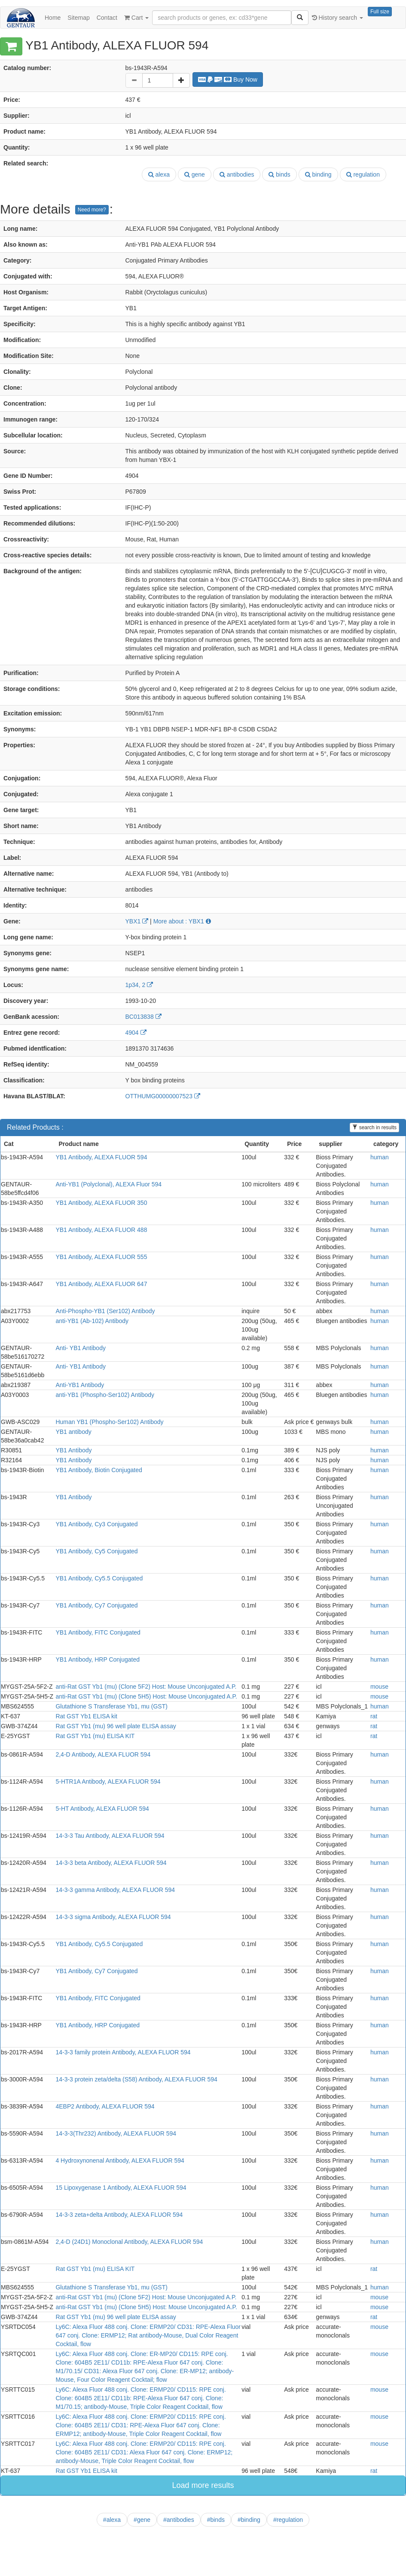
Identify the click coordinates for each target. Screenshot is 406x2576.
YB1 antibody (73, 1431)
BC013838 (143, 1016)
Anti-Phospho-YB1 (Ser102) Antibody (105, 1311)
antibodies (237, 174)
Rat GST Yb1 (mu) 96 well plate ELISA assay (115, 1726)
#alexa (112, 2519)
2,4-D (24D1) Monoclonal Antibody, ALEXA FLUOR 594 (129, 2241)
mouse (379, 1686)
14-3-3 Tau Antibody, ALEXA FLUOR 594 (109, 1835)
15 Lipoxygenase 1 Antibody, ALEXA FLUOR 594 (120, 2187)
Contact (107, 17)
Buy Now (227, 79)
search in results (374, 1128)
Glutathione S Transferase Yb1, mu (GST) (111, 1706)
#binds (216, 2519)
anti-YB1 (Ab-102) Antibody (91, 1320)
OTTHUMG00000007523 (162, 1096)
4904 (136, 1032)
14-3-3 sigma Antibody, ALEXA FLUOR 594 (113, 1916)
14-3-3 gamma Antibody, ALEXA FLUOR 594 (115, 1889)
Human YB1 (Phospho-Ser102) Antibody (109, 1421)
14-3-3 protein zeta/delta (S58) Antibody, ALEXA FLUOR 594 (136, 2079)
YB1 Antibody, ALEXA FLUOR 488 (101, 1229)
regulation (363, 174)
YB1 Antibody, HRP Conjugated (97, 1659)
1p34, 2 (139, 984)
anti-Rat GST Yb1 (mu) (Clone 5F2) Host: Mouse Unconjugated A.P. (145, 1686)
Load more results (203, 2485)
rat (373, 1716)
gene (194, 174)
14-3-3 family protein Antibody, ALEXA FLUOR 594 (122, 2052)
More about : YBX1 (182, 921)
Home (53, 17)
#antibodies (178, 2519)
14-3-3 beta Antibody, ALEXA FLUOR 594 (110, 1862)
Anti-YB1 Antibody (79, 1384)
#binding (249, 2519)
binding (318, 174)
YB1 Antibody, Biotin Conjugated (98, 1470)
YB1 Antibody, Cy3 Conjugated (96, 1524)
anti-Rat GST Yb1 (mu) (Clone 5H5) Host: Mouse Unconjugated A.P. (146, 1696)
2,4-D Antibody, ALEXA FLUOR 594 (102, 1754)
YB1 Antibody (73, 1450)
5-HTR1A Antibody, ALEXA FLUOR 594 (107, 1781)
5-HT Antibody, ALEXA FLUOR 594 (102, 1808)
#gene (142, 2519)
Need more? (92, 210)
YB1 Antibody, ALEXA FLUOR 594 (101, 1157)
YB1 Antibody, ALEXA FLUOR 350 (101, 1202)
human (379, 1157)
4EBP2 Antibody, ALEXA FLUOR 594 (104, 2106)
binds (279, 174)
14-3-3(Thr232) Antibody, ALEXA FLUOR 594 (115, 2133)
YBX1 (137, 921)
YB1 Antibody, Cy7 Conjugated (96, 1605)
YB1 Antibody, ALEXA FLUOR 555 (101, 1256)
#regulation (288, 2519)
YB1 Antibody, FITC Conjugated (97, 1632)
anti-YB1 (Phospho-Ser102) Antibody (104, 1394)
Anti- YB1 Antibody (80, 1348)
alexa (159, 174)
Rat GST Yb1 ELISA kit (86, 1716)
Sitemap (78, 17)
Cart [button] (136, 17)
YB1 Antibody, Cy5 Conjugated (96, 1551)
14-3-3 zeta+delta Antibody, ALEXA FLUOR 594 (119, 2214)
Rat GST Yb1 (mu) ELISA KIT (94, 1736)
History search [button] (337, 17)
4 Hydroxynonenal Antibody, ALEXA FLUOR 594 (119, 2160)
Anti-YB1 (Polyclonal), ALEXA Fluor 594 (108, 1184)
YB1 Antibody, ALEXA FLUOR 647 (101, 1283)
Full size (379, 12)
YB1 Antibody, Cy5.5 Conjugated (99, 1578)
